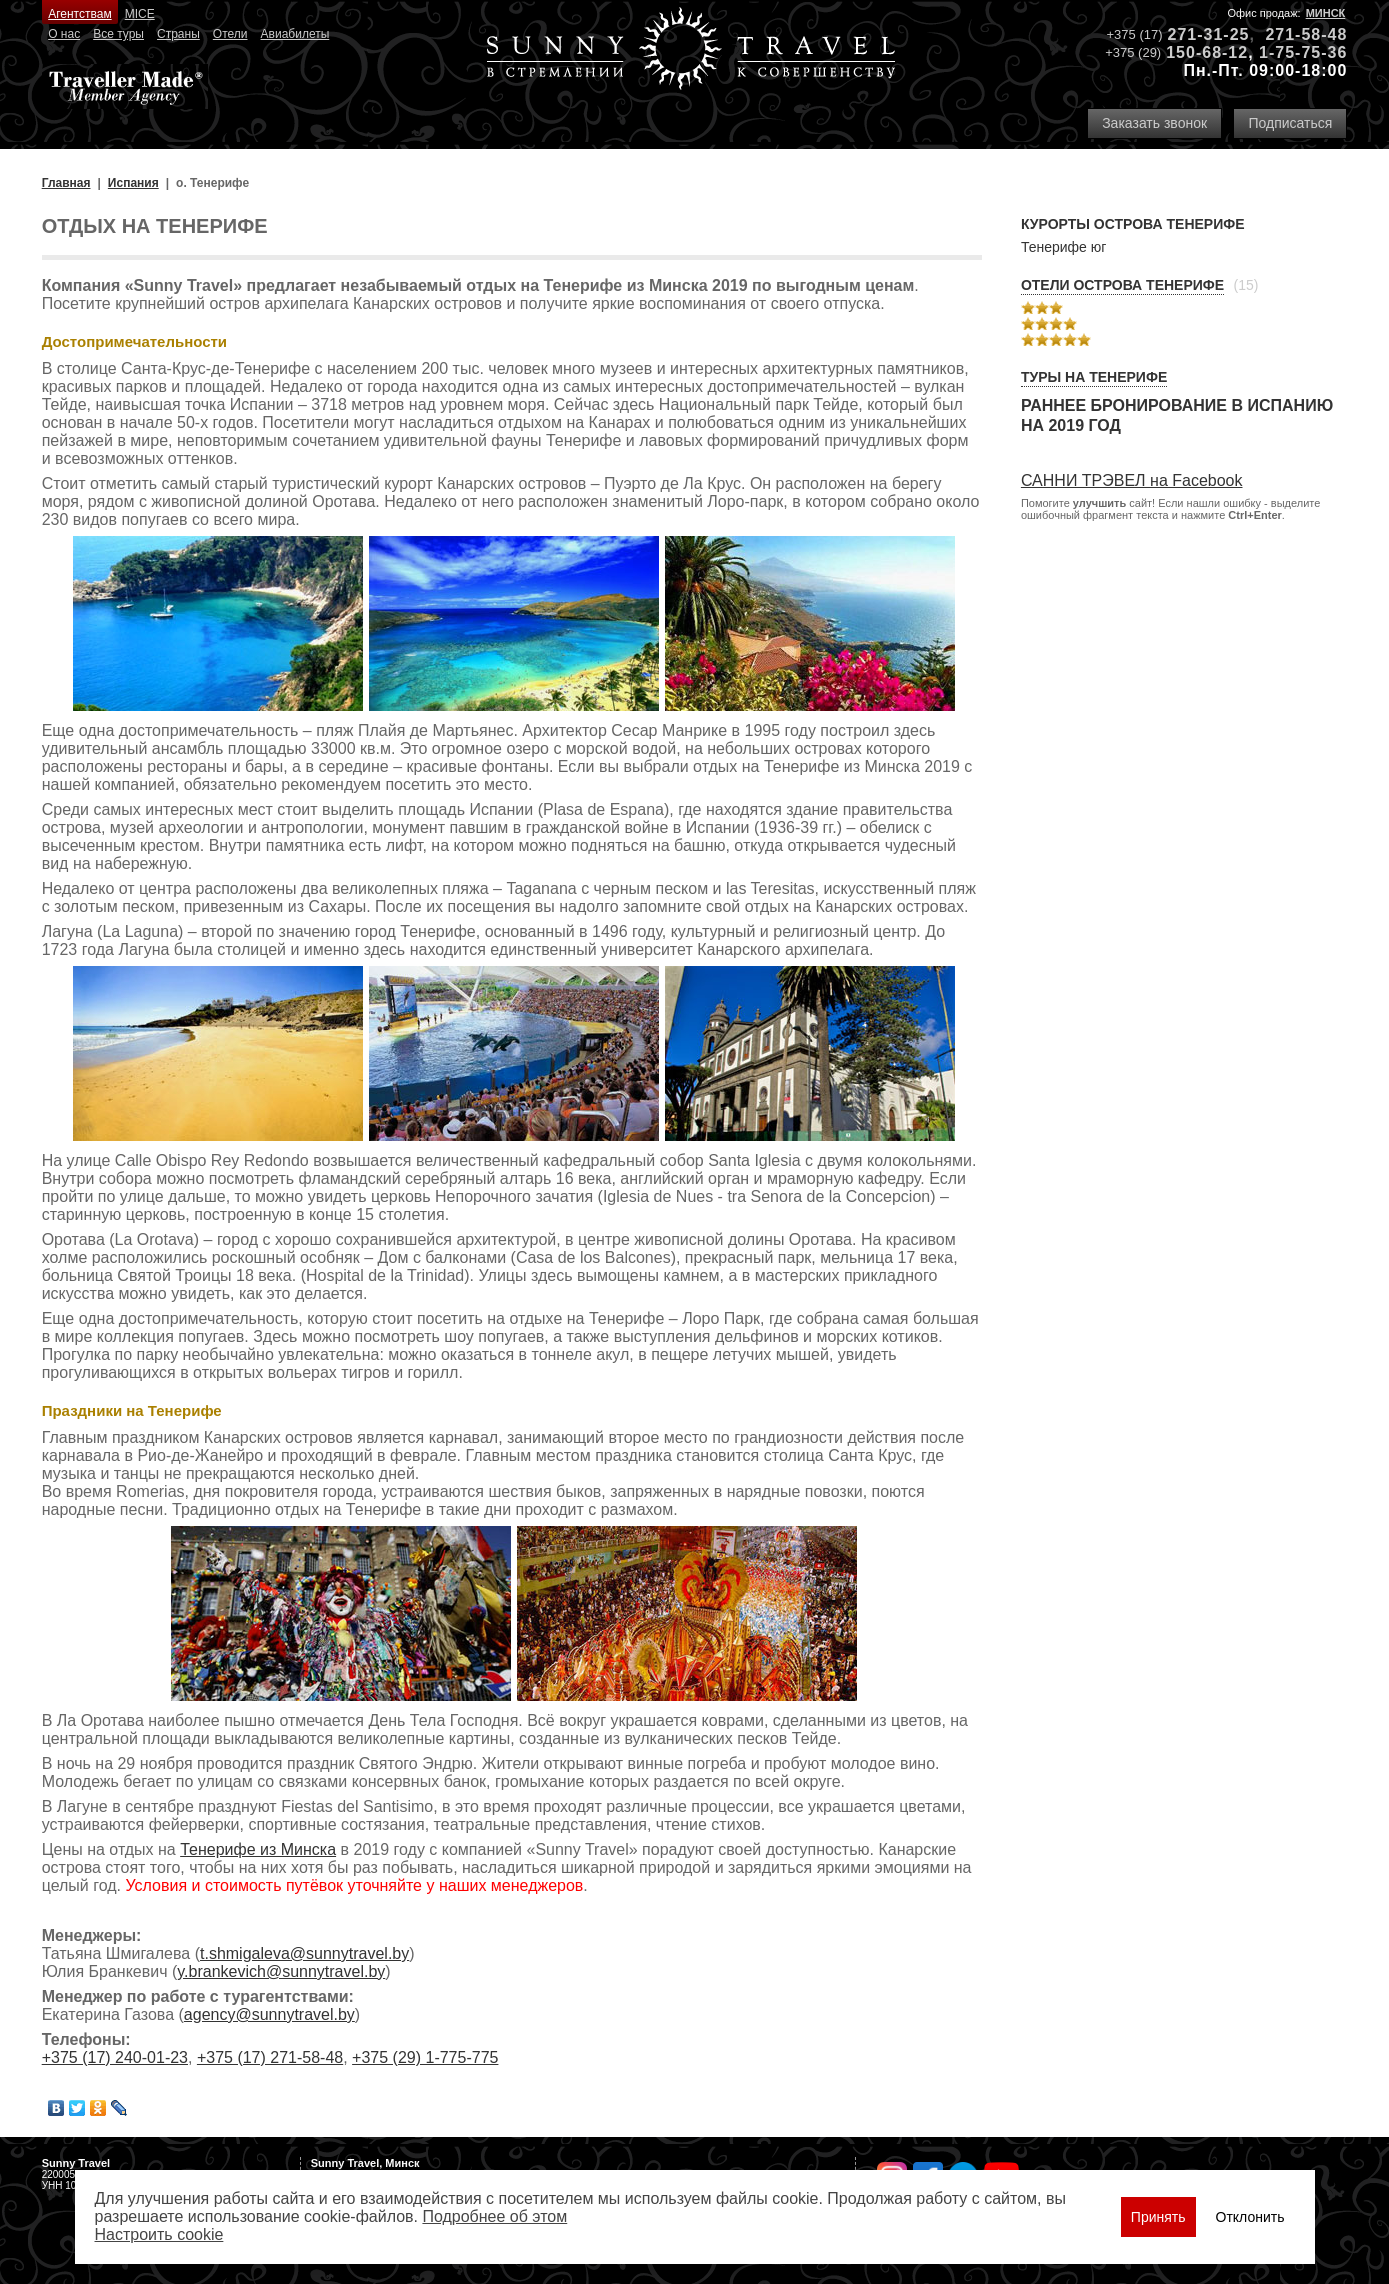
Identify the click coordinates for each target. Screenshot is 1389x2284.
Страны (178, 34)
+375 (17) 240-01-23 (115, 2057)
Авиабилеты (295, 34)
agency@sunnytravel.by (269, 2014)
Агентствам (79, 14)
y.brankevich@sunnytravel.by (281, 1971)
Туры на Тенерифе (1094, 377)
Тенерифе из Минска (258, 1849)
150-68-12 (1207, 52)
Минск (1326, 13)
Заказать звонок (1154, 123)
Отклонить (1250, 2217)
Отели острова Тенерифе (1122, 285)
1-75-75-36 (1303, 52)
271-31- (1199, 34)
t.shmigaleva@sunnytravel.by (304, 1953)
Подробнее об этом (494, 2216)
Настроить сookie (159, 2234)
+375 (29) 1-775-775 (425, 2057)
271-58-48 (1306, 34)
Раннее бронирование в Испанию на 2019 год (1177, 415)
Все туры (118, 34)
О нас (64, 34)
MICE (140, 14)
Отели (230, 34)
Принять (1158, 2217)
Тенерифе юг (1063, 247)
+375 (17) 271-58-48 (270, 2057)
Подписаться (1290, 123)
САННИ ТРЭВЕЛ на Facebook (1132, 480)
